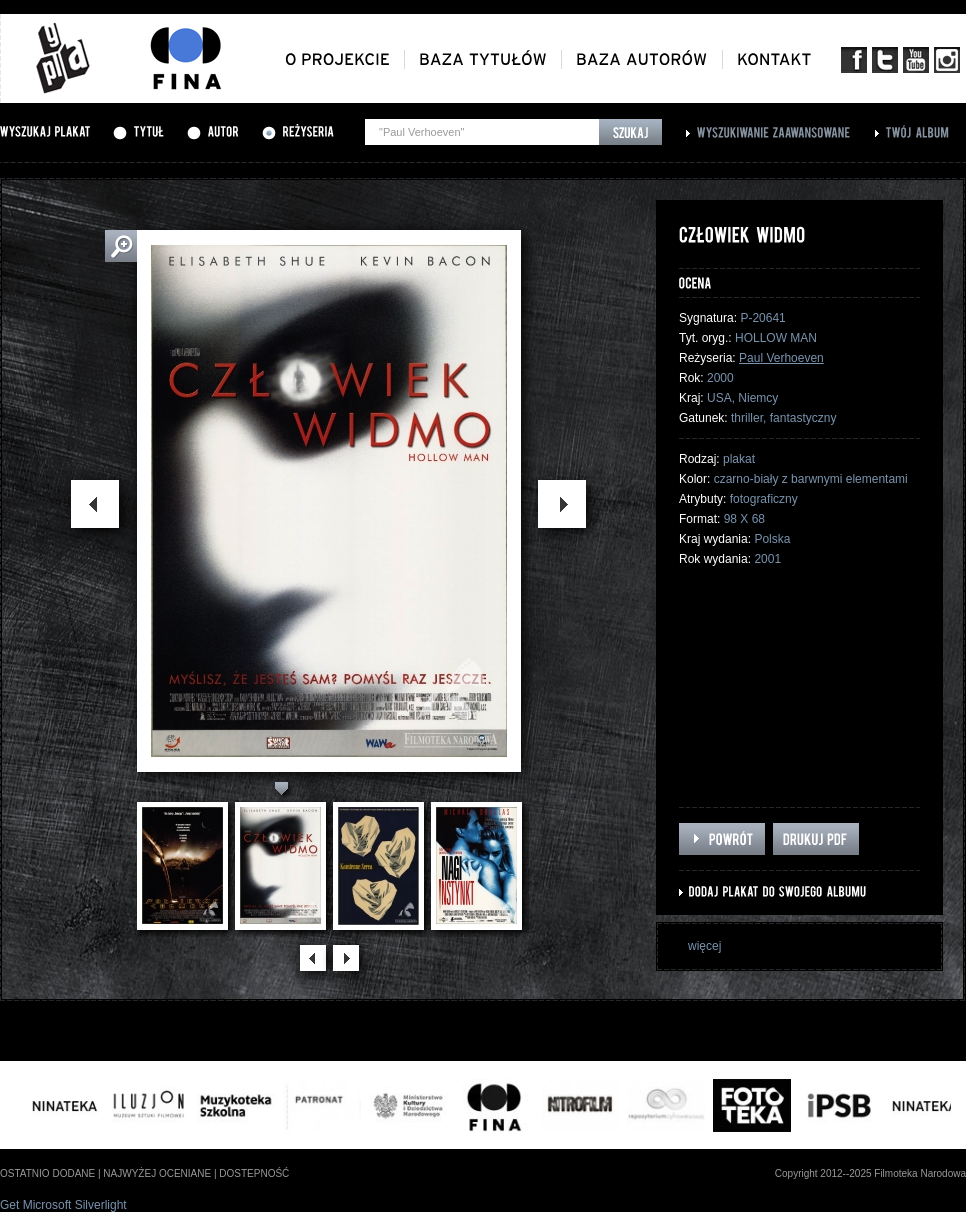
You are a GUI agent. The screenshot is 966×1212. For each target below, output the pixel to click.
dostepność (254, 1173)
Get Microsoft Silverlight (63, 1205)
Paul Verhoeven (781, 358)
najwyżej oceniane (157, 1173)
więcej (704, 946)
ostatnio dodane (47, 1173)
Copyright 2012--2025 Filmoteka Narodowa (870, 1173)
